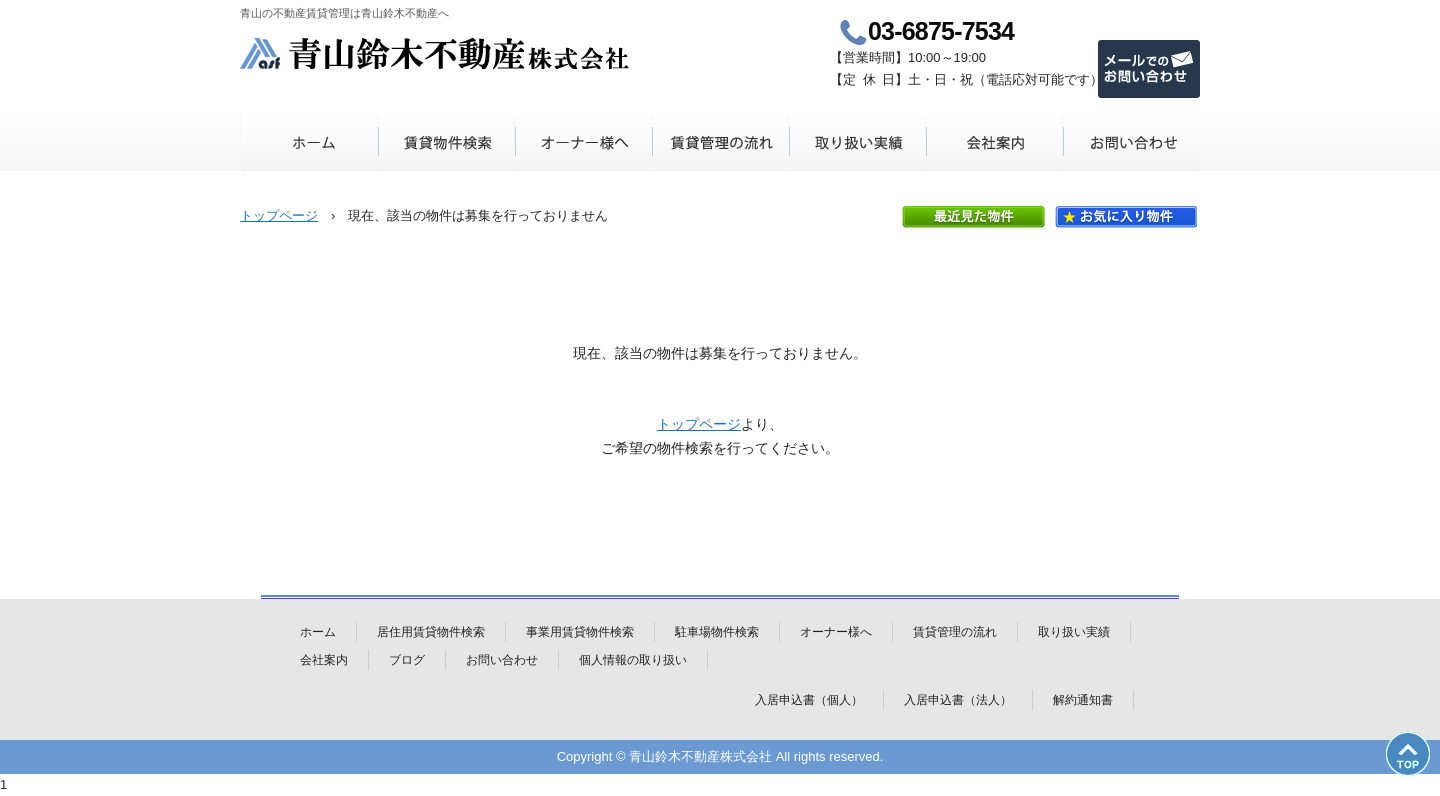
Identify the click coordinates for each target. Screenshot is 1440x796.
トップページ (279, 215)
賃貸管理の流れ (720, 142)
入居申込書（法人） (958, 700)
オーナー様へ (583, 142)
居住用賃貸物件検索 (431, 632)
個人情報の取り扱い (633, 660)
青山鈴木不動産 (435, 53)
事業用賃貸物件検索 (580, 632)
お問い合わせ (1131, 142)
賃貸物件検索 (446, 142)
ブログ (407, 660)
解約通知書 (1083, 700)
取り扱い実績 (857, 142)
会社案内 (994, 142)
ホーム (309, 142)
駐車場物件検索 (717, 632)
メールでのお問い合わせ (1149, 69)
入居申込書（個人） (809, 700)
